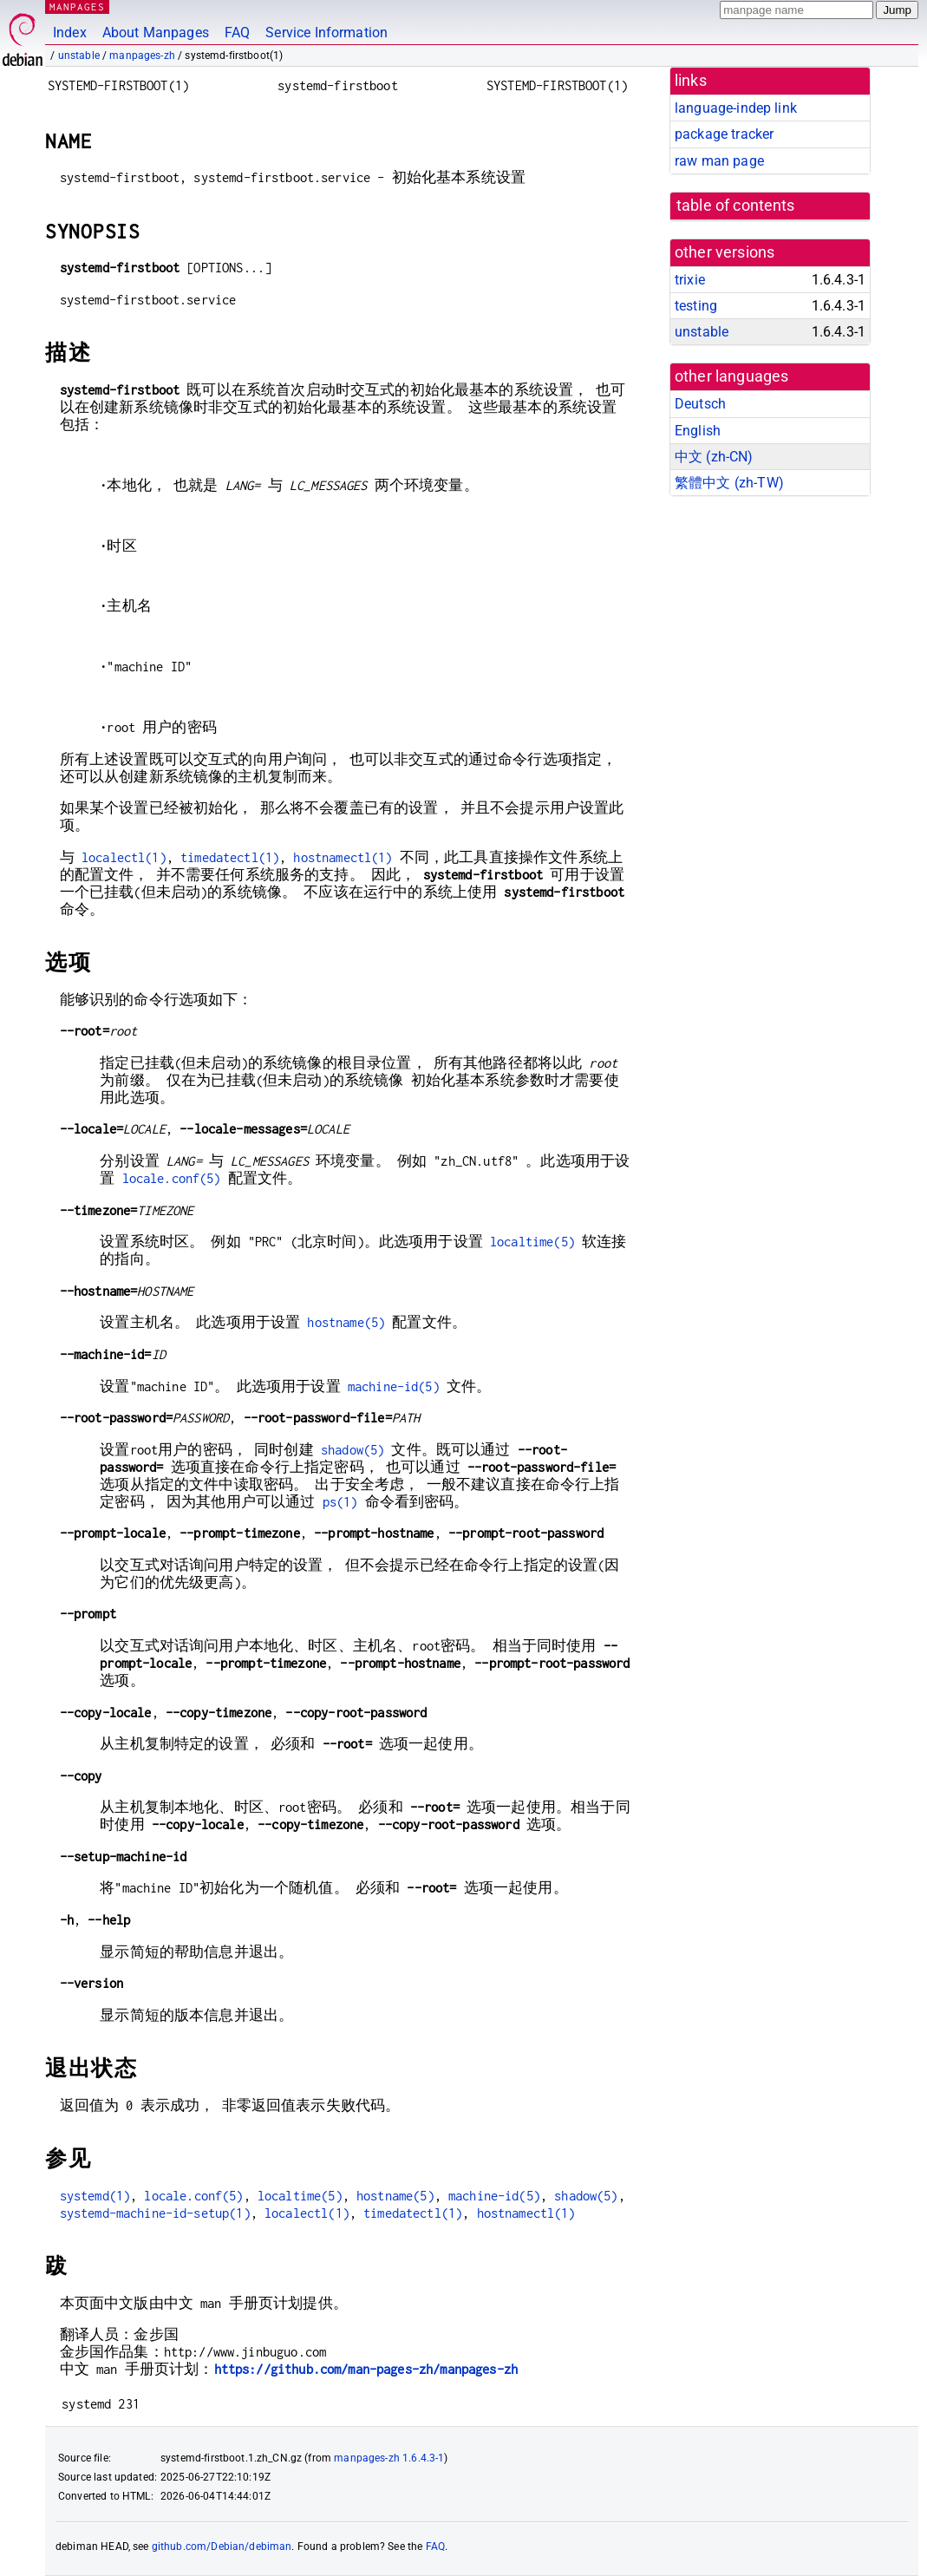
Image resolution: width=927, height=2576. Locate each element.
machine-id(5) (394, 1386)
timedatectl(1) (229, 857)
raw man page (719, 161)
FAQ (237, 32)
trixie (690, 279)
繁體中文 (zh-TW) (729, 482)
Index (70, 32)
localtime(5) (532, 1241)
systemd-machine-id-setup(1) (155, 2213)
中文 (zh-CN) (714, 456)
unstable (79, 55)
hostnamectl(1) (342, 857)
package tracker (724, 134)
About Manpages (155, 32)
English (698, 430)
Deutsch (700, 404)
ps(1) (340, 1501)
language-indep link (736, 108)
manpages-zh (142, 55)
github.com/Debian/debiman (222, 2546)
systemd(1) (95, 2195)
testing (696, 305)
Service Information (326, 32)
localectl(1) (124, 857)
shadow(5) (352, 1449)
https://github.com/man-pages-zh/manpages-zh (366, 2369)
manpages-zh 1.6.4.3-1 (389, 2458)
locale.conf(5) (171, 1178)
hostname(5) (346, 1322)
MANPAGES (77, 6)
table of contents (735, 205)
